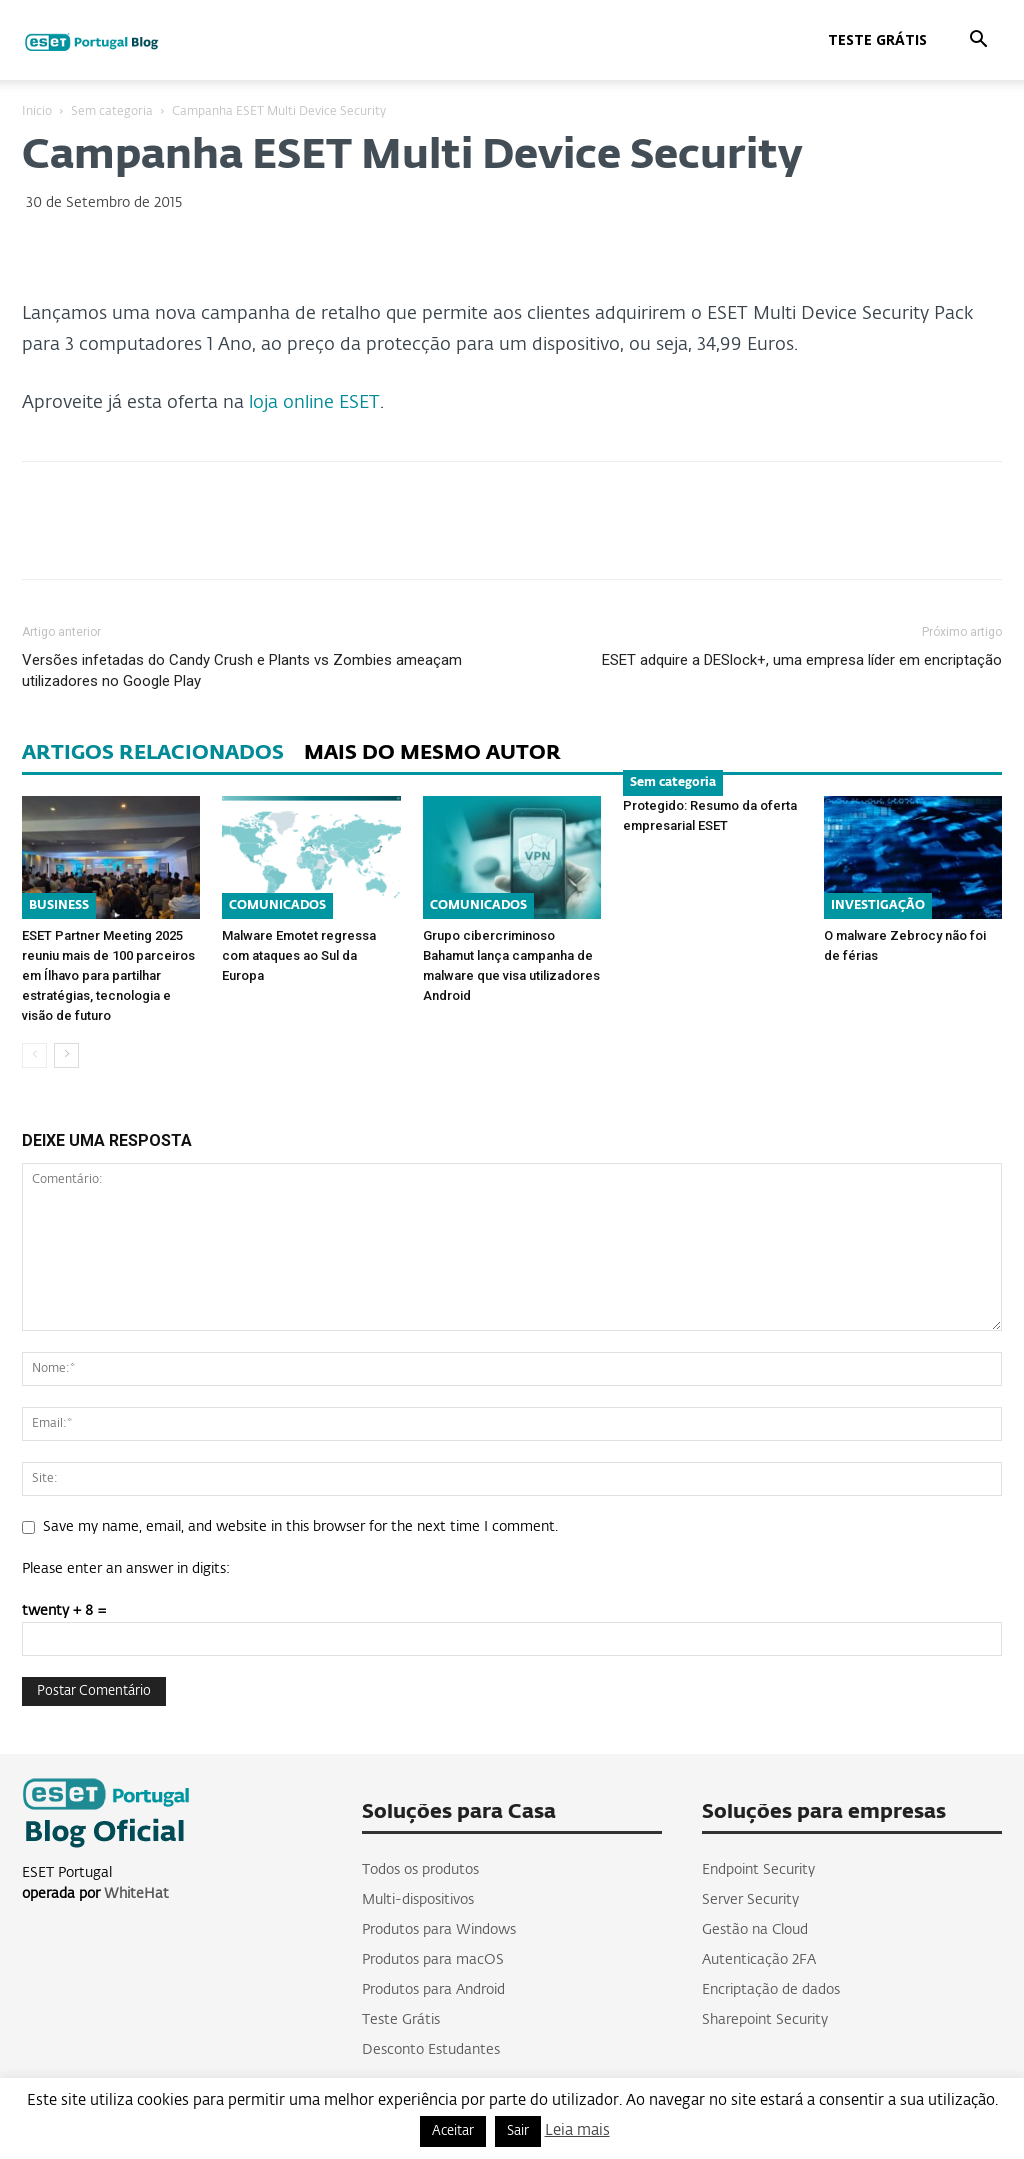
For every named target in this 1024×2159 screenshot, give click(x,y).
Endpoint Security (758, 1870)
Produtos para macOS (433, 1960)
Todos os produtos (420, 1870)
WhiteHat (136, 1894)
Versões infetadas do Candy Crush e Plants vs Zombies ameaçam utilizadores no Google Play (242, 670)
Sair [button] (518, 2131)
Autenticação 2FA (759, 1960)
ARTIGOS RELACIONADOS (153, 753)
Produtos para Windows (439, 1930)
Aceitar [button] (453, 2131)
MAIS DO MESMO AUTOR (432, 753)
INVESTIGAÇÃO (878, 906)
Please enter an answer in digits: (126, 1569)
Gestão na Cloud (755, 1930)
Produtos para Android (433, 1990)
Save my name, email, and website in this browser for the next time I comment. (300, 1527)
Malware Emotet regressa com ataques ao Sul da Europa (299, 955)
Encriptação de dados (771, 1990)
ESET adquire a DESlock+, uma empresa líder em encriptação (802, 660)
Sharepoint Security (765, 2020)
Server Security (750, 1900)
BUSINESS (59, 906)
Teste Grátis (877, 39)
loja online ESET (314, 403)
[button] (978, 41)
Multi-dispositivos (418, 1900)
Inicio (37, 112)
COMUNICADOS (277, 906)
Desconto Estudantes (431, 2050)
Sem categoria (112, 112)
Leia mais (577, 2130)
